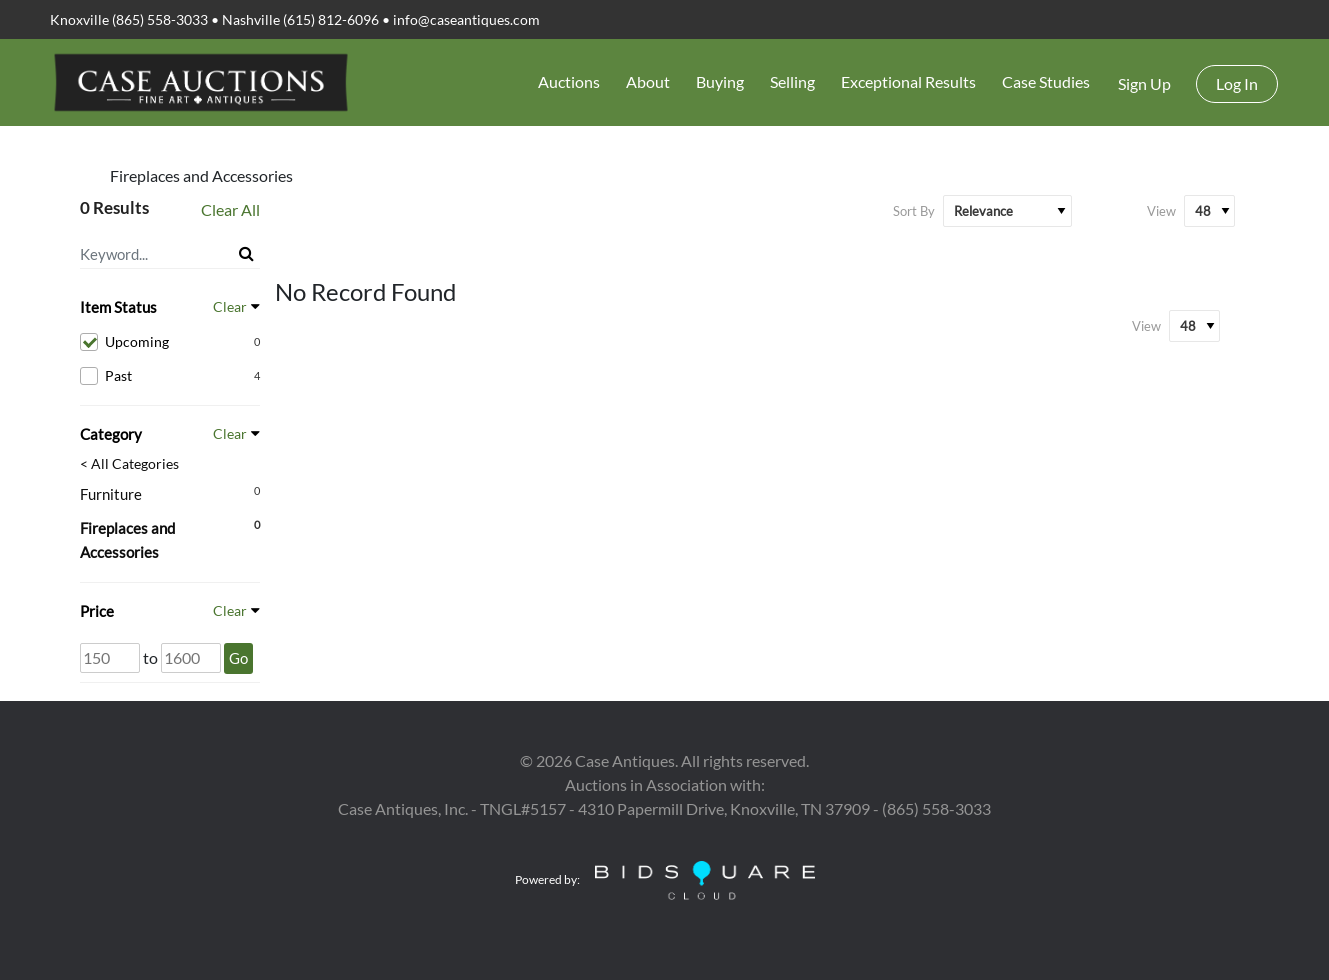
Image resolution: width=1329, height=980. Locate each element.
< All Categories (129, 464)
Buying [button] (720, 81)
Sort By (914, 211)
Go (238, 658)
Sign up (1144, 83)
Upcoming (170, 342)
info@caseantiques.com (466, 19)
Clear (230, 306)
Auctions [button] (569, 81)
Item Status (118, 307)
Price (97, 611)
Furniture (111, 494)
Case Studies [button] (1046, 81)
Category (111, 434)
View (1161, 211)
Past (170, 376)
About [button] (648, 81)
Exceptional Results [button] (908, 81)
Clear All (230, 209)
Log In (1237, 83)
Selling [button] (792, 81)
